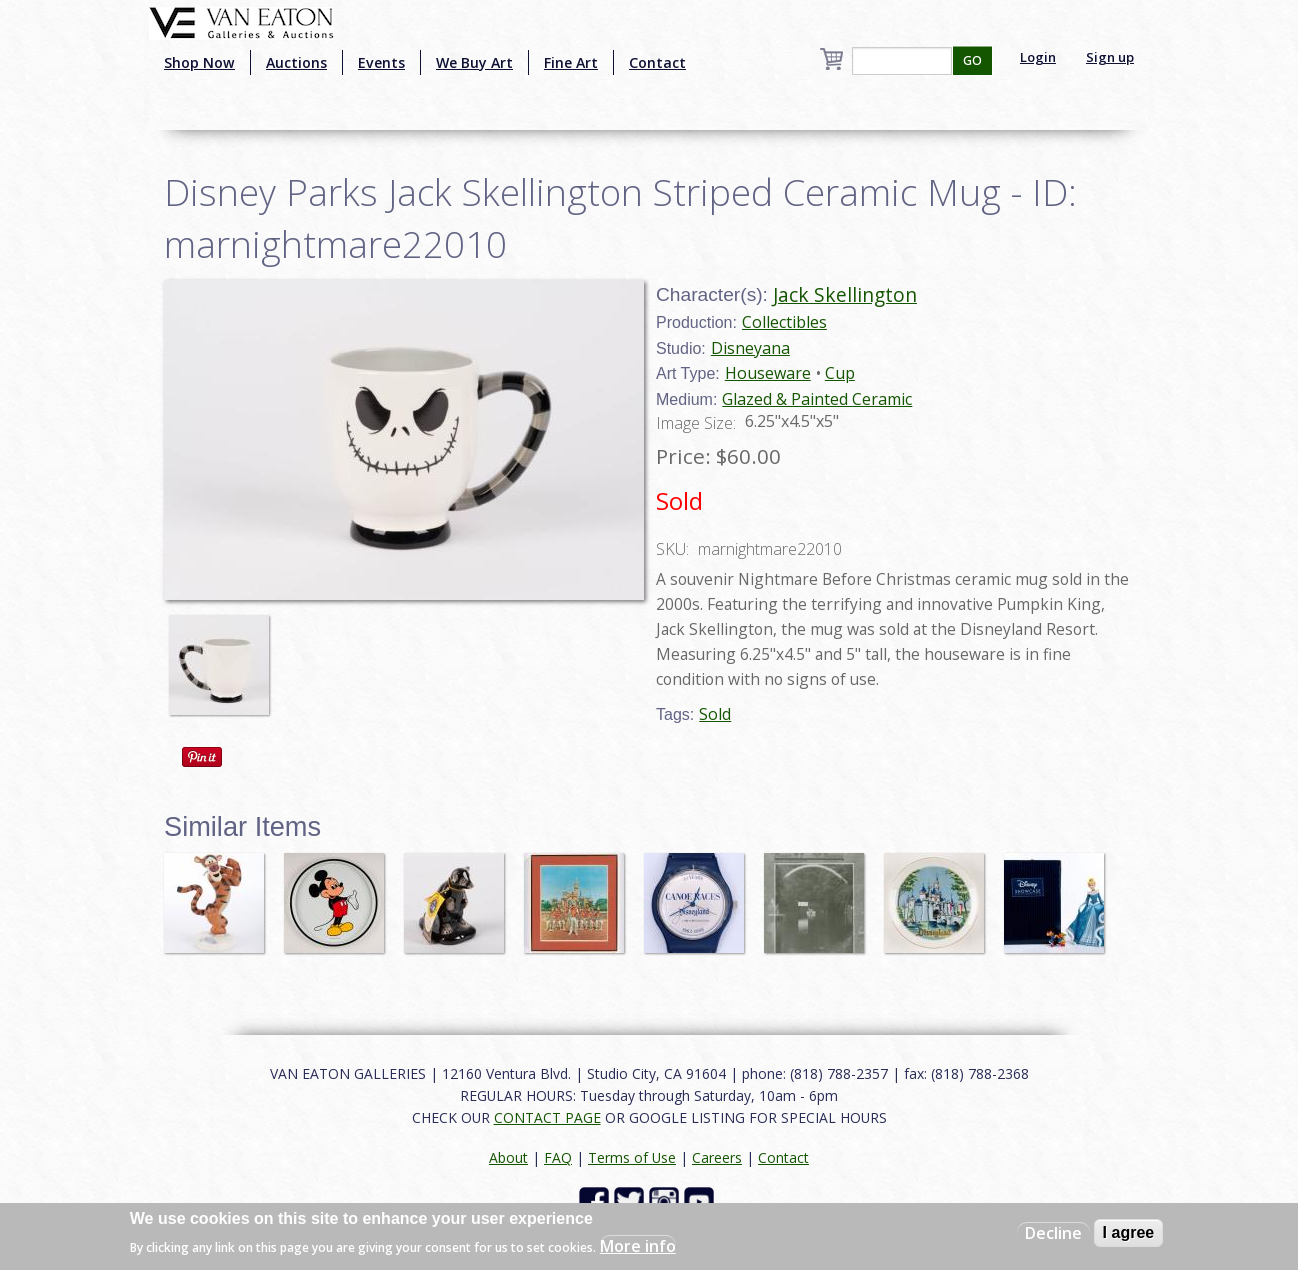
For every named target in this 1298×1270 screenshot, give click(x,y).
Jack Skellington (845, 294)
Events (381, 62)
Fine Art (571, 62)
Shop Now (199, 62)
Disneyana (750, 348)
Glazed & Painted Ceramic (817, 399)
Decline (1053, 1233)
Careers (717, 1157)
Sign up (1110, 57)
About (508, 1157)
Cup (840, 373)
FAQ (558, 1157)
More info (638, 1246)
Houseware (768, 373)
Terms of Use (632, 1157)
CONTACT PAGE (547, 1117)
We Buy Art (474, 62)
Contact (657, 62)
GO (972, 60)
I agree (1129, 1232)
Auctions (296, 62)
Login (1038, 57)
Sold (715, 714)
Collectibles (784, 322)
